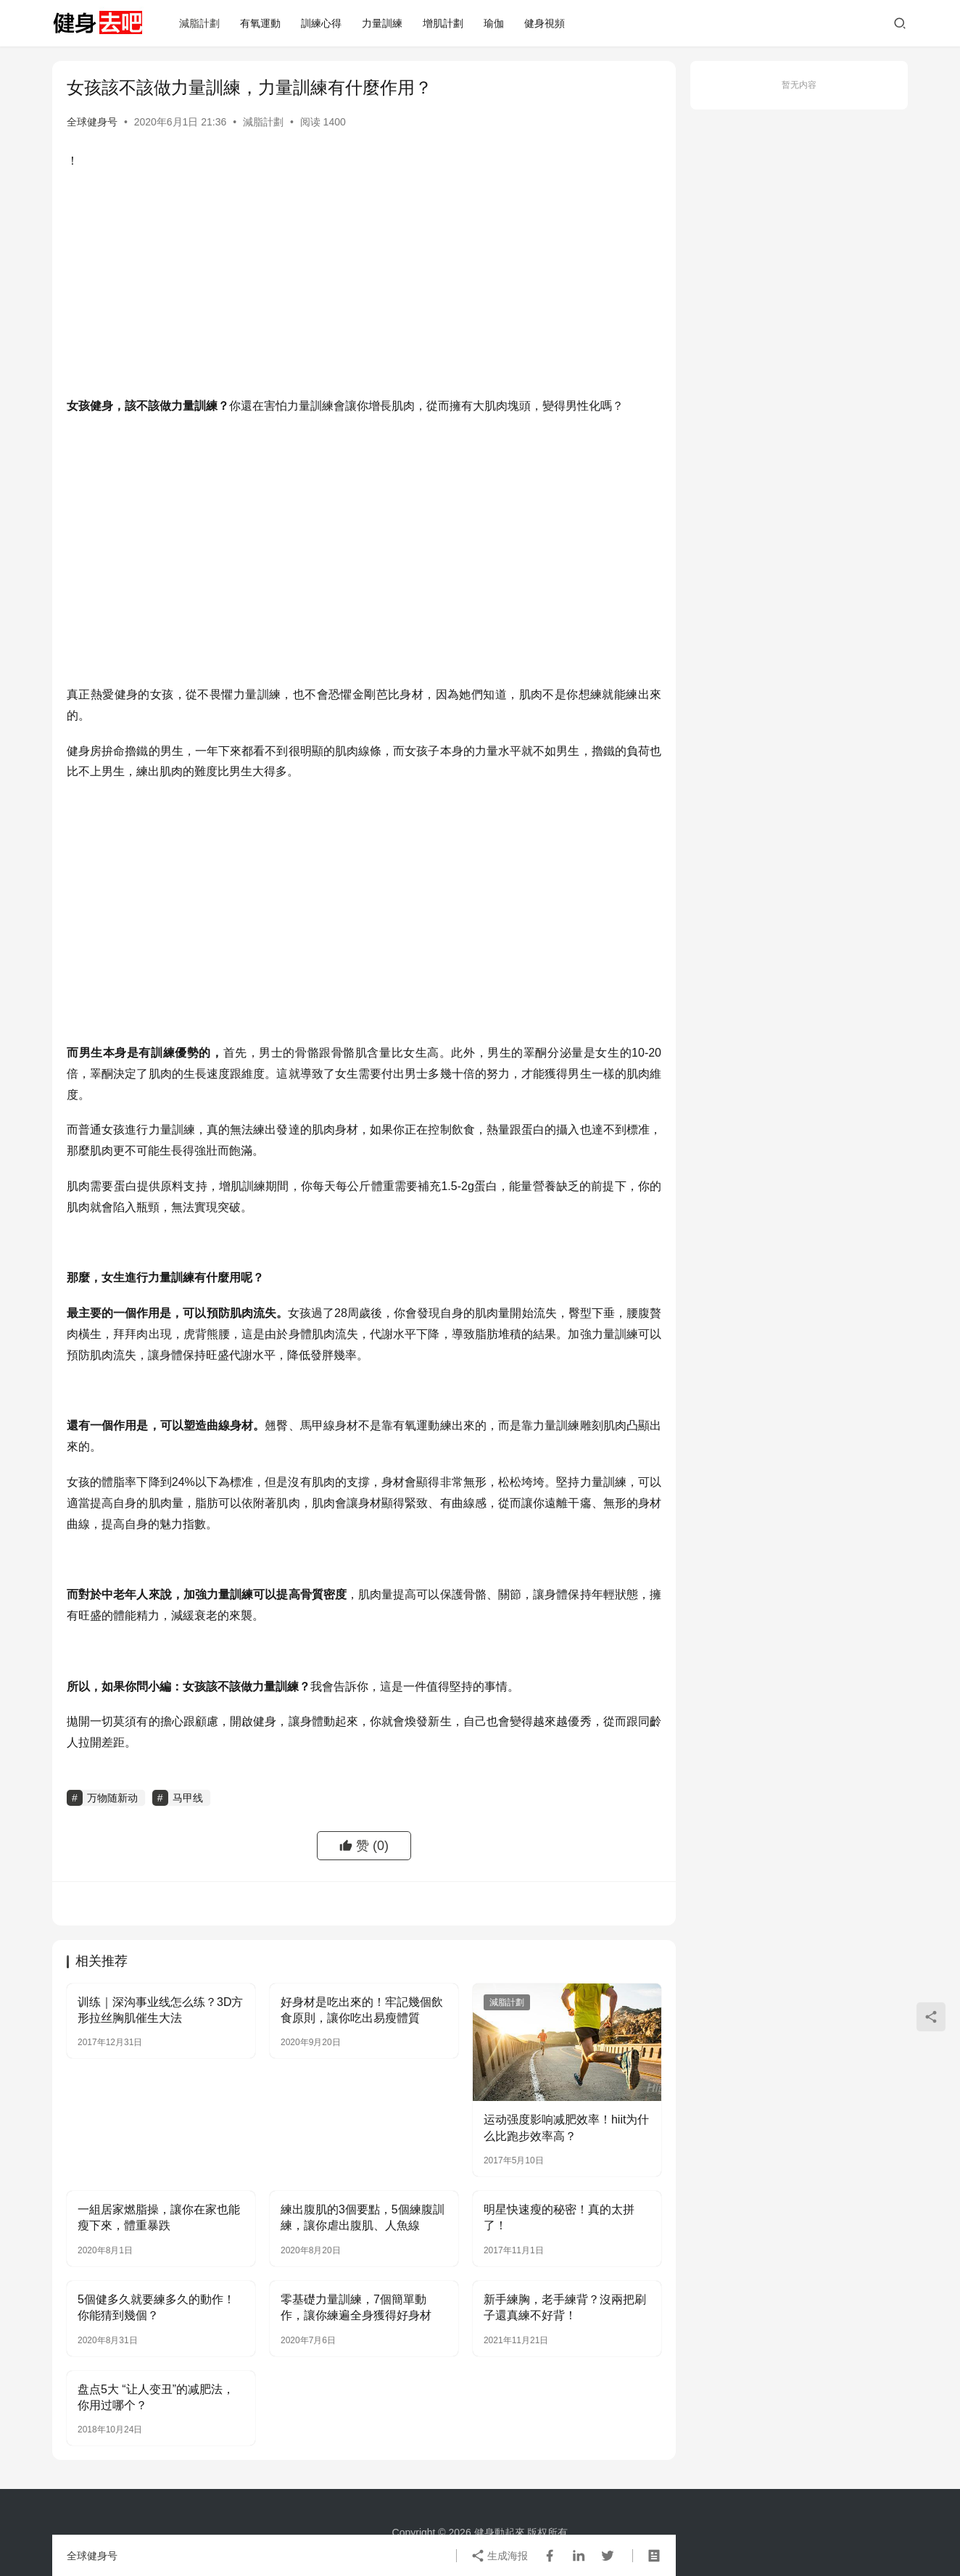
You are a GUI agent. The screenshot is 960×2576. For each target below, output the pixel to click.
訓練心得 (321, 23)
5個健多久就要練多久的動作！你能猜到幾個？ (156, 2307)
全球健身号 (92, 122)
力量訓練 (382, 23)
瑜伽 (494, 23)
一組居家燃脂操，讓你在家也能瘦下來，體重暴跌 (159, 2217)
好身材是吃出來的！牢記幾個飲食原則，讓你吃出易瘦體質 (362, 2010)
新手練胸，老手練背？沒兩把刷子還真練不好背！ (565, 2307)
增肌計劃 (443, 23)
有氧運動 (260, 23)
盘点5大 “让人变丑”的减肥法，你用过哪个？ (156, 2397)
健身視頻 (544, 23)
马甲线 (188, 1798)
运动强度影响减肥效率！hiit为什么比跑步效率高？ (566, 2127)
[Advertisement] (364, 287)
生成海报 (500, 2556)
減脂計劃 (199, 23)
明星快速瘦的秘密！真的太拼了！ (559, 2217)
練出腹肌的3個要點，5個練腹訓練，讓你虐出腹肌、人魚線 (362, 2217)
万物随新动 (112, 1798)
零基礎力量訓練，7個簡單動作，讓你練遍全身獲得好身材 (356, 2307)
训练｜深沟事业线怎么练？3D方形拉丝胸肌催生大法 (160, 2010)
